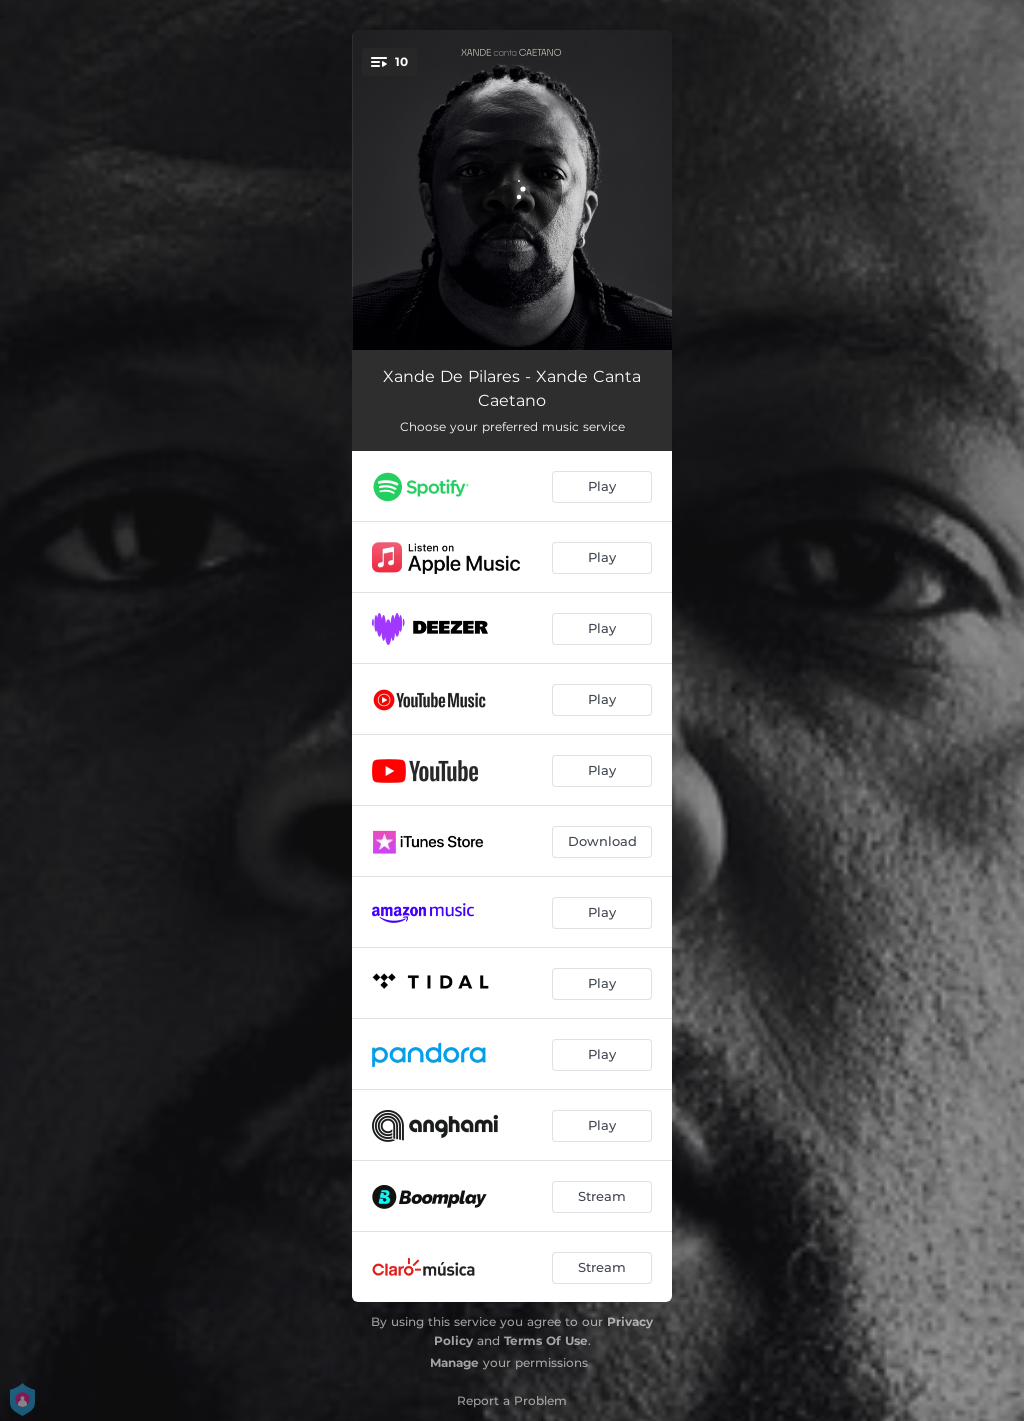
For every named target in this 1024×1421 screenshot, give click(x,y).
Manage (454, 1362)
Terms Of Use (546, 1340)
